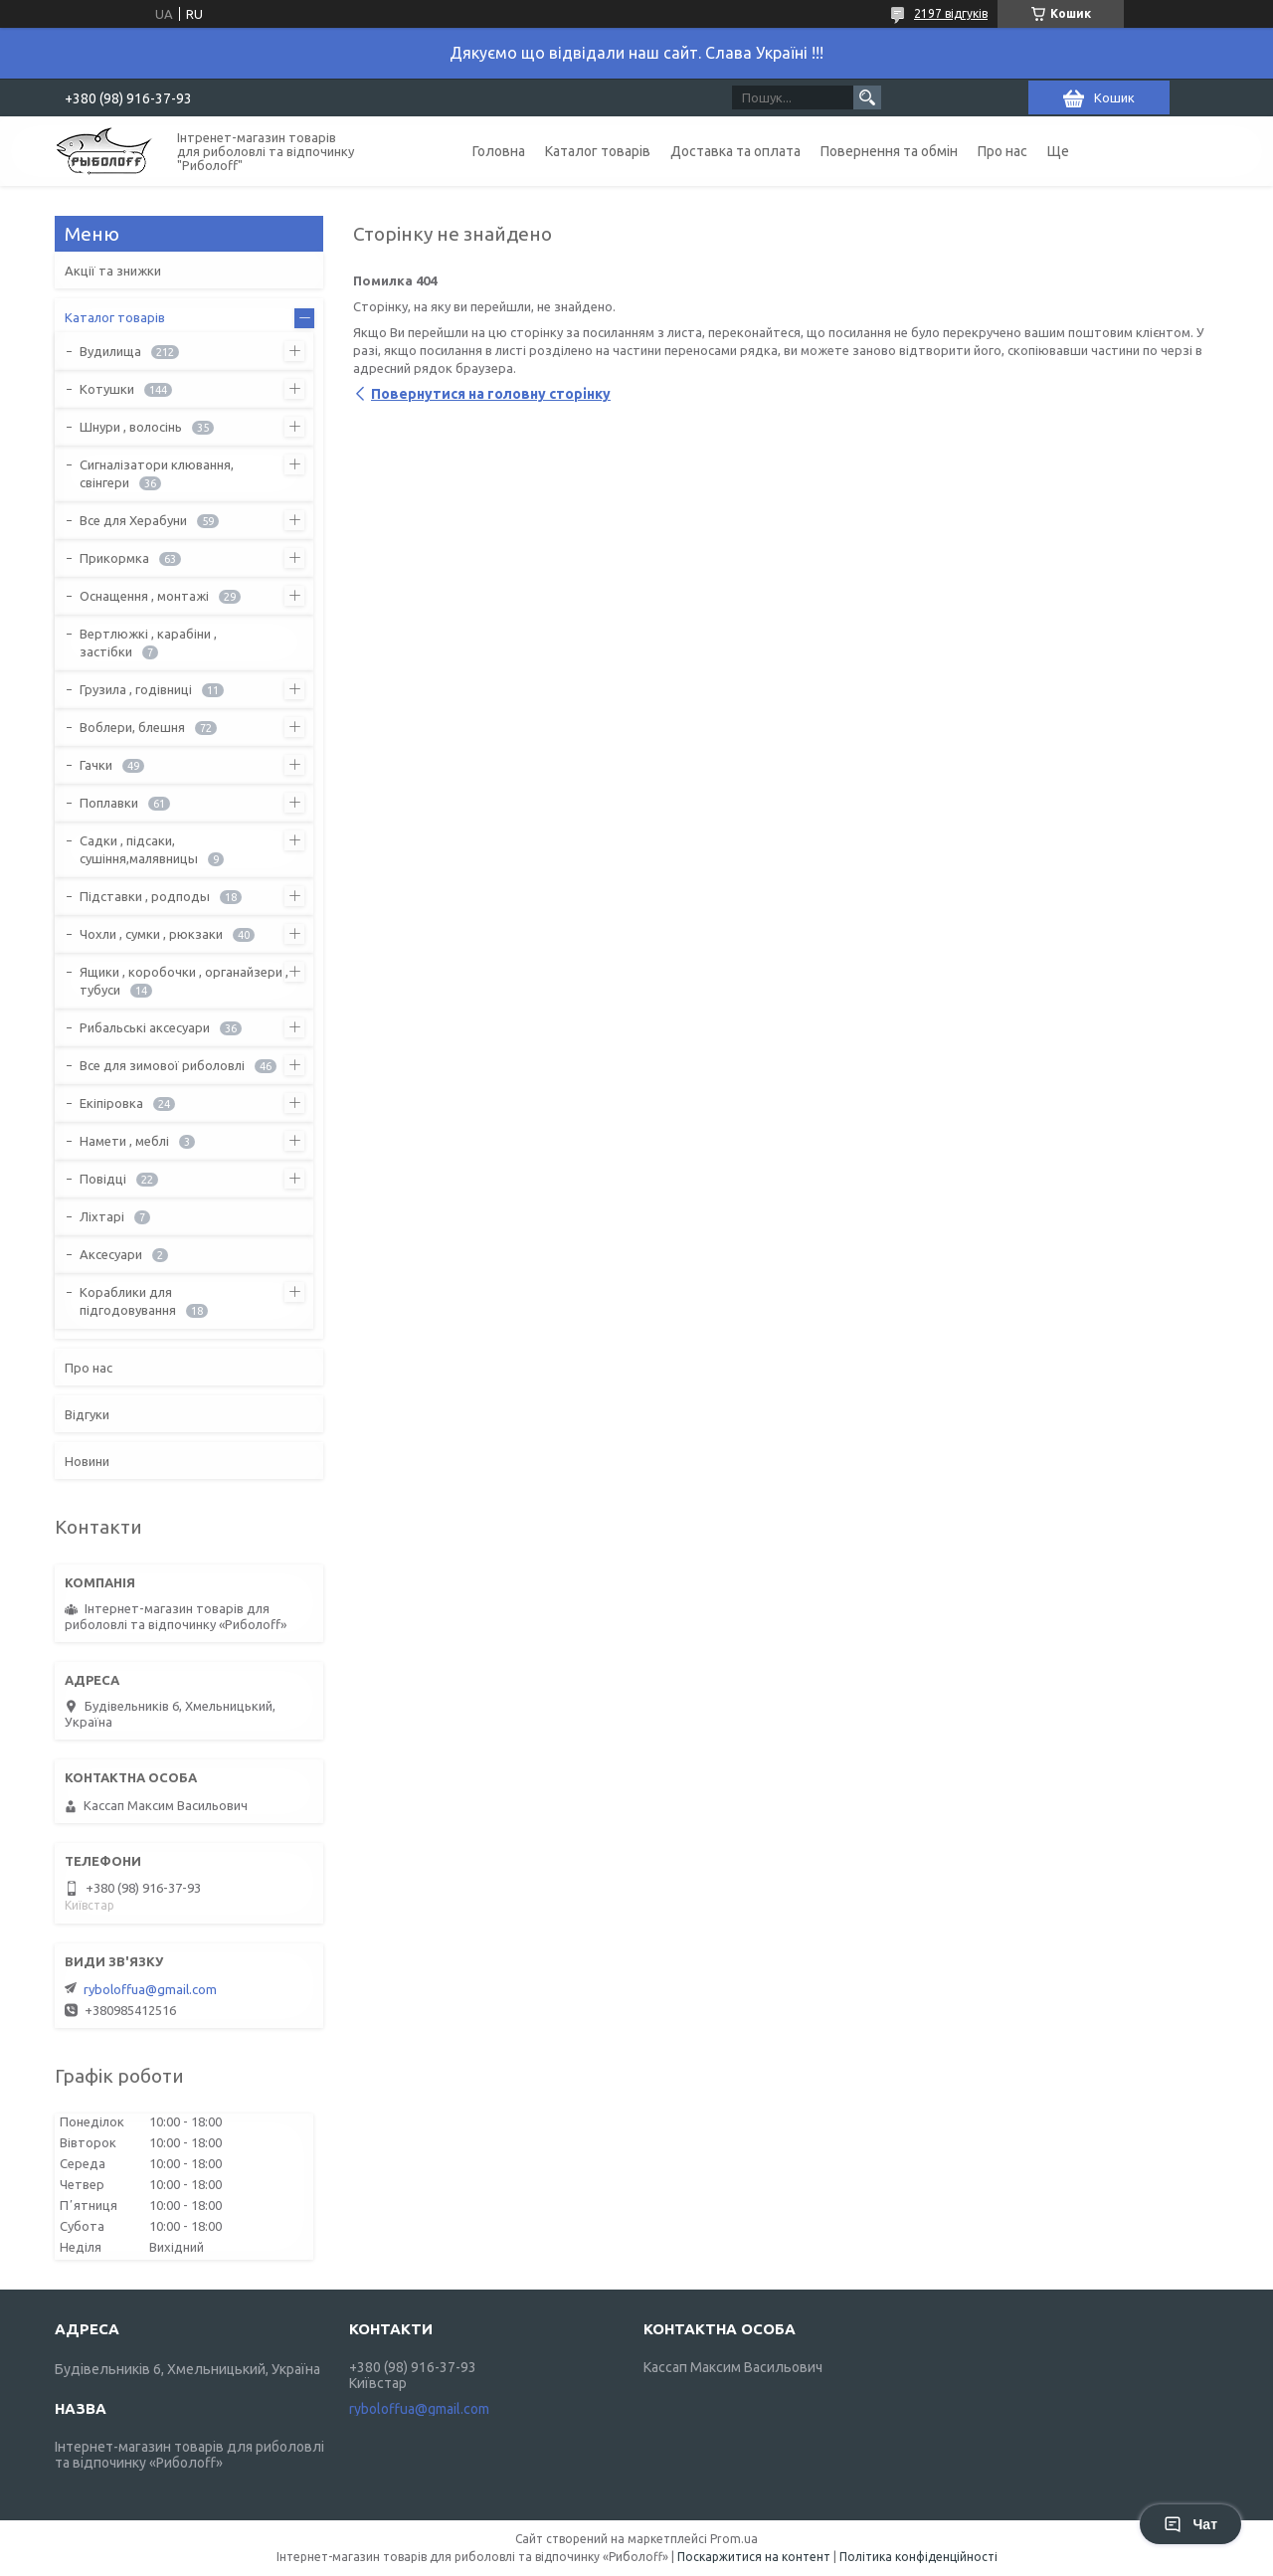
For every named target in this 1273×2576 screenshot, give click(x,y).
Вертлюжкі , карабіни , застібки (148, 642)
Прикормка (114, 558)
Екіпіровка (111, 1103)
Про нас (1002, 151)
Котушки (107, 389)
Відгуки (87, 1414)
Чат (1190, 2524)
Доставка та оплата (735, 151)
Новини (87, 1461)
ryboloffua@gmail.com (150, 1989)
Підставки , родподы (145, 896)
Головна (498, 151)
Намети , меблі (124, 1141)
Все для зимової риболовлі (162, 1065)
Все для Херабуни (133, 520)
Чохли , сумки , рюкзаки (151, 934)
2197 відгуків (951, 13)
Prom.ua (734, 2538)
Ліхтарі (102, 1216)
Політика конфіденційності (918, 2556)
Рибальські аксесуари (145, 1027)
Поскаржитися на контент (753, 2556)
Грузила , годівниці (136, 689)
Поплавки (109, 803)
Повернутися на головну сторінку (491, 394)
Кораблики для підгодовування (128, 1301)
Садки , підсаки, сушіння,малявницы (139, 849)
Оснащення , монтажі (144, 596)
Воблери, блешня (132, 727)
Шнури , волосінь (131, 427)
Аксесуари (111, 1254)
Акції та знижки (113, 270)
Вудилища (110, 351)
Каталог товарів (597, 151)
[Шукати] (867, 97)
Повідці (103, 1179)
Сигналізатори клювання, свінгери (157, 473)
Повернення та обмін (889, 151)
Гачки (96, 765)
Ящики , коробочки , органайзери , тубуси (184, 981)
